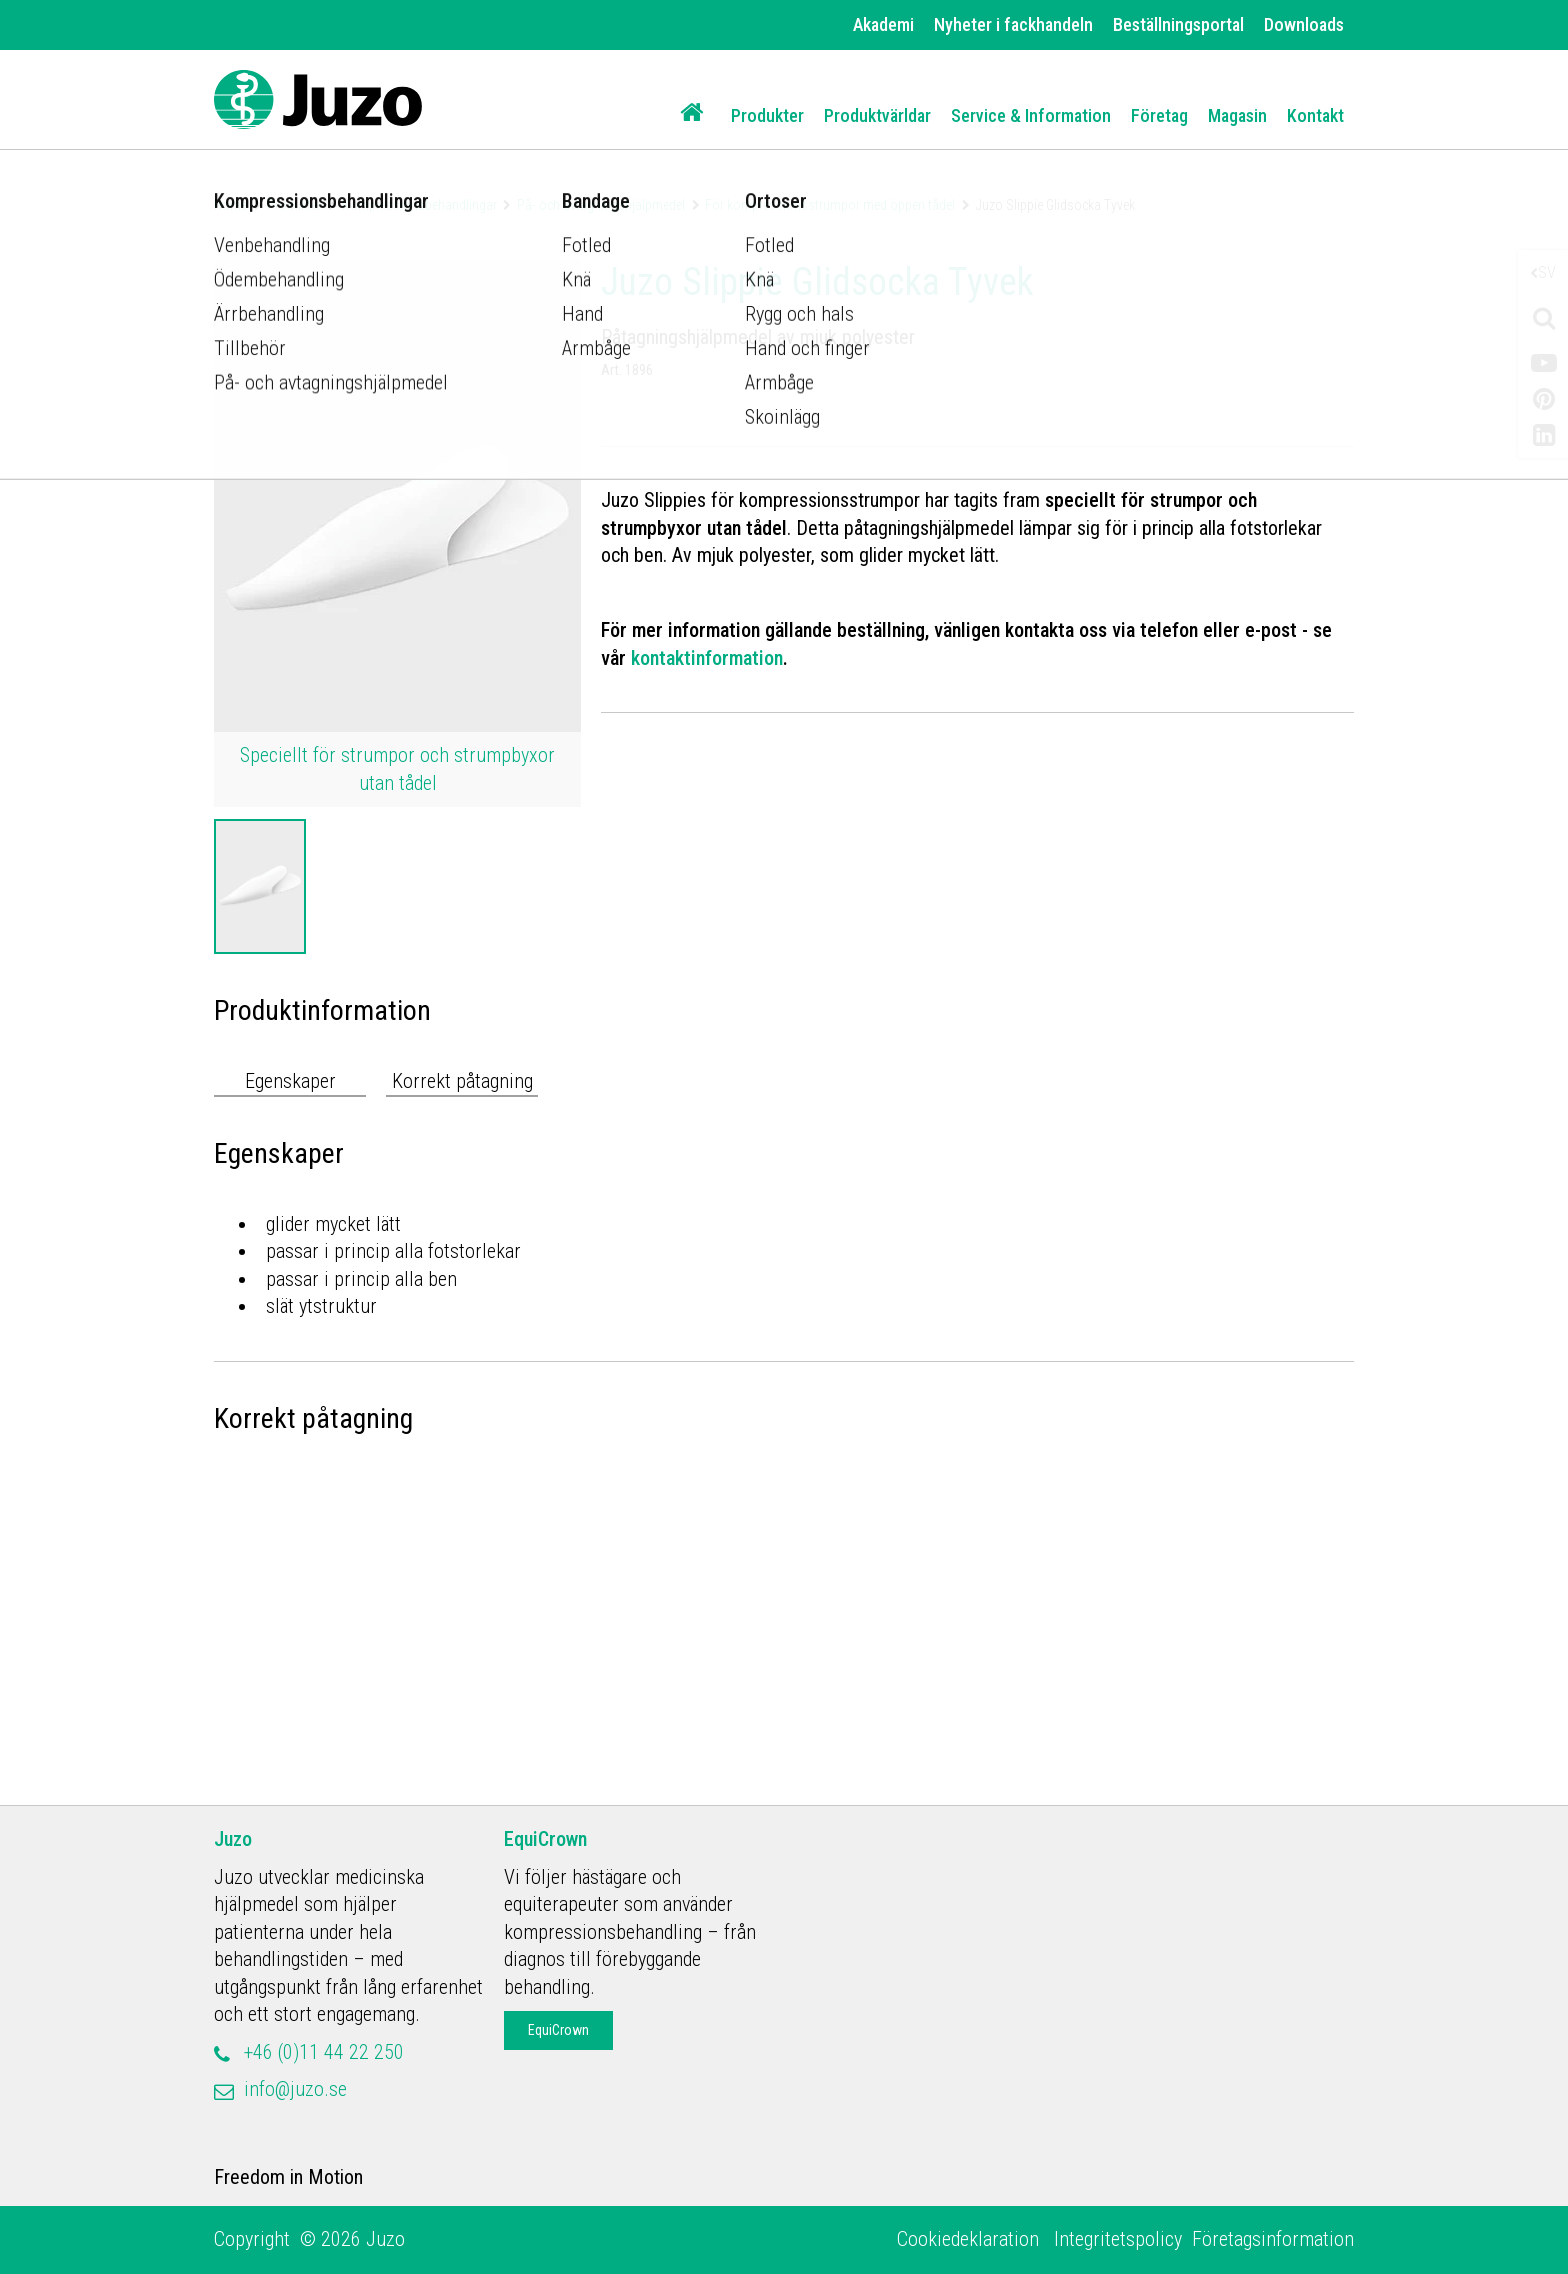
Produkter (767, 115)
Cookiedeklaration (970, 2239)
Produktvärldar (877, 115)
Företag (1159, 115)
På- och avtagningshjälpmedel (601, 205)
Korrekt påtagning (462, 1081)
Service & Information (1031, 115)
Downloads (1304, 24)
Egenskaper (290, 1081)
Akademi (883, 24)
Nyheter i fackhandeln (1013, 24)
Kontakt (1315, 115)
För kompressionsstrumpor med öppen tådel (830, 205)
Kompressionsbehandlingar (419, 205)
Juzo (233, 1839)
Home (230, 205)
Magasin (1237, 115)
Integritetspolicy (1118, 2239)
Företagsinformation (1273, 2239)
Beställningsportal (1178, 24)
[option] (260, 886)
